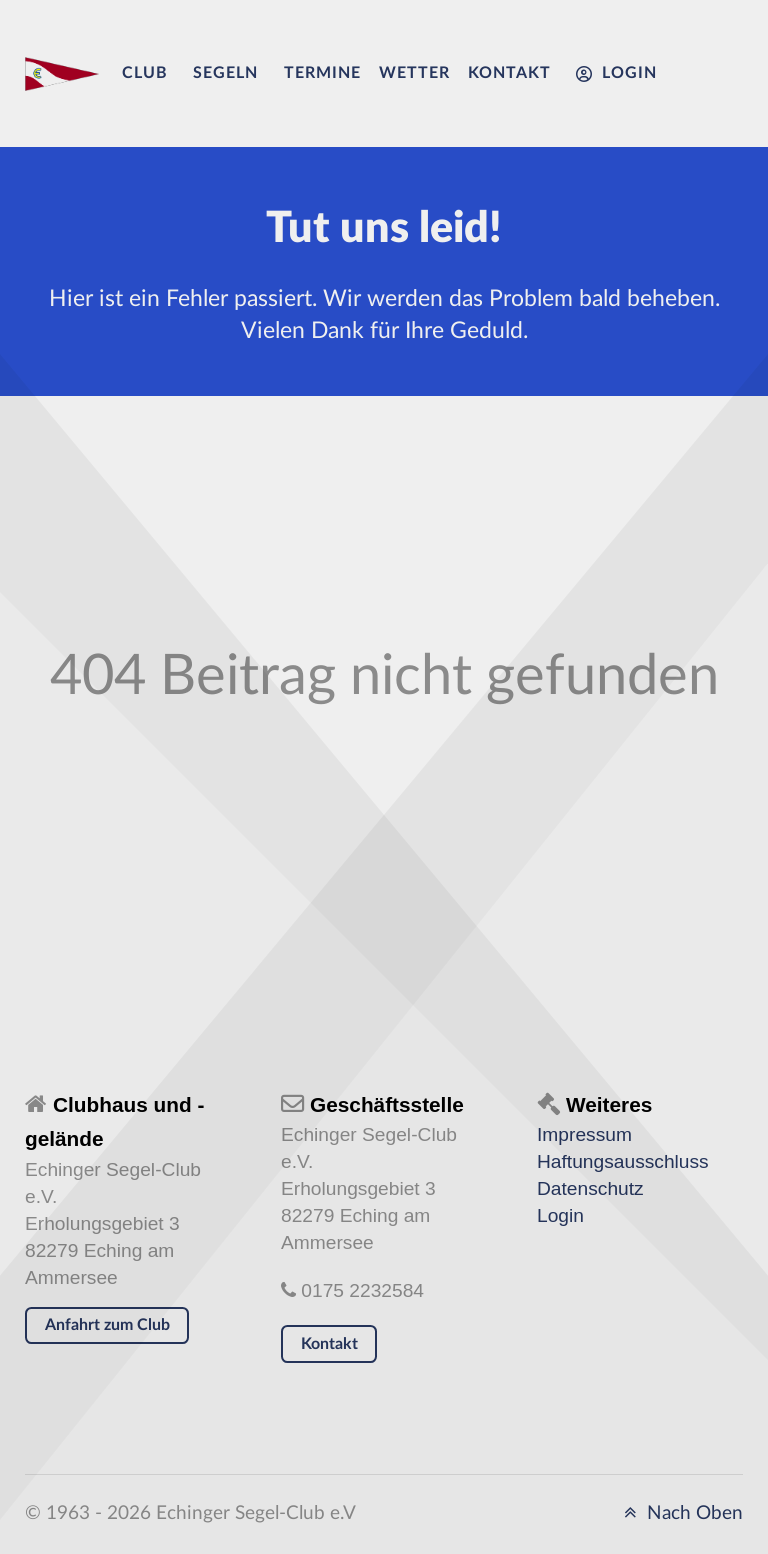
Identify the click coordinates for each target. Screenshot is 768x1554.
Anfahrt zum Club (107, 1325)
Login (560, 1215)
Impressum (584, 1134)
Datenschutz (590, 1188)
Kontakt (329, 1344)
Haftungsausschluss (623, 1161)
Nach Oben (680, 1513)
